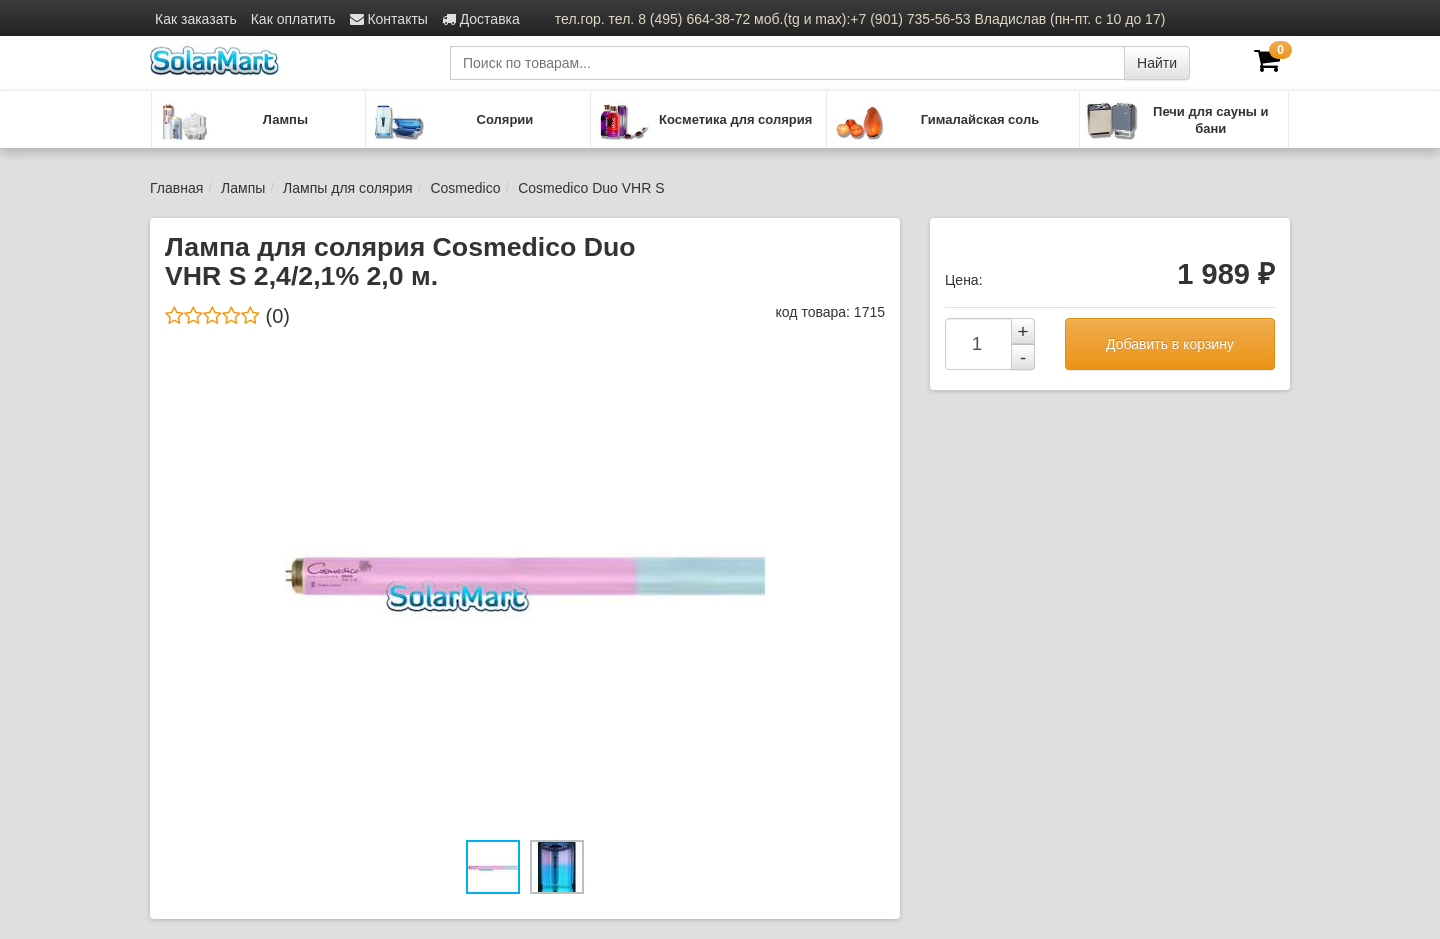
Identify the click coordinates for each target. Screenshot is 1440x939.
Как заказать (196, 19)
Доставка (481, 19)
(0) (227, 316)
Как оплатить (293, 19)
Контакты (389, 19)
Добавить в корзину (1170, 344)
